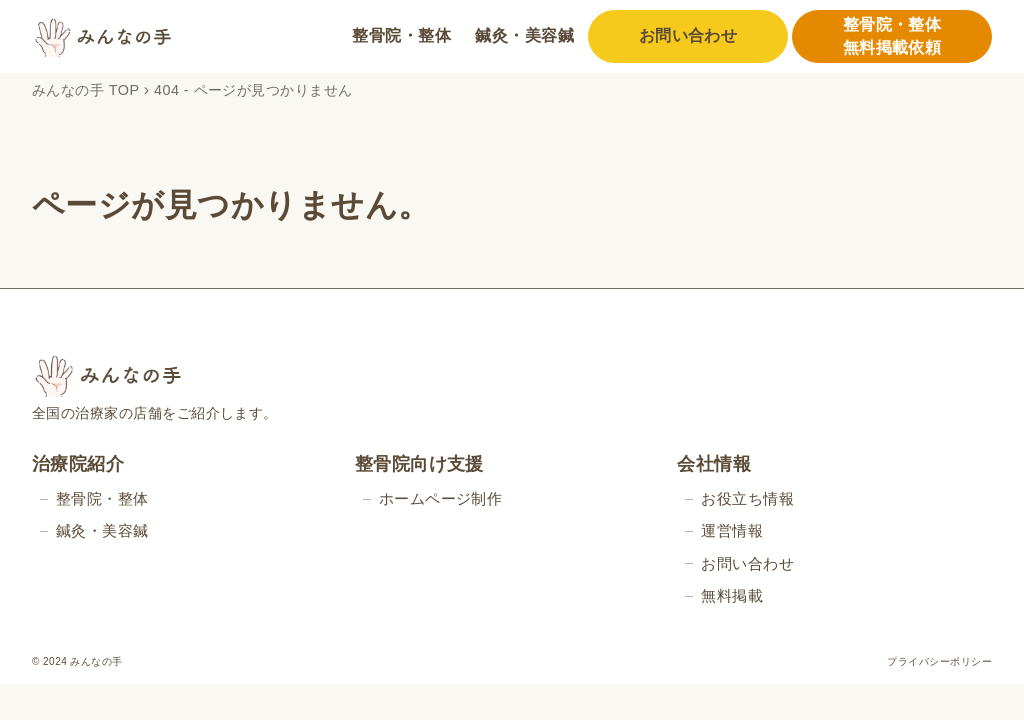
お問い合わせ (688, 35)
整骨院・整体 (401, 35)
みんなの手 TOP (85, 90)
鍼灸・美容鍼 (524, 35)
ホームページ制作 (441, 498)
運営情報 (732, 530)
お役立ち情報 (747, 498)
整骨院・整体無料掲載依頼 (892, 35)
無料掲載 (732, 595)
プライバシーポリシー (939, 661)
